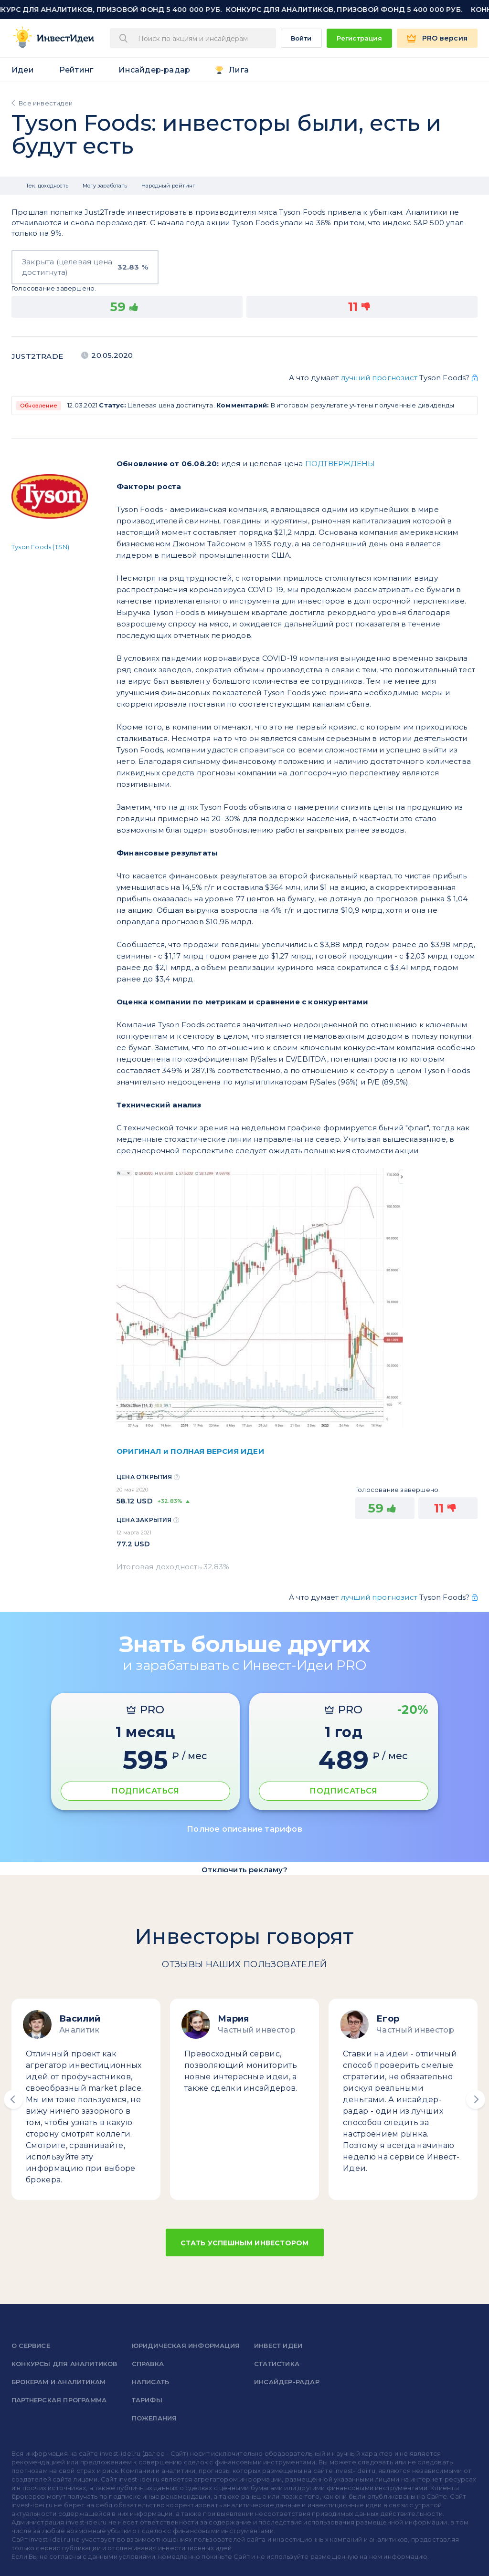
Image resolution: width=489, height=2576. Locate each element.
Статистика (276, 2363)
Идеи (22, 69)
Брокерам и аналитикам (58, 2382)
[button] (13, 2099)
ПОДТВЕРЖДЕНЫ (340, 463)
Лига (239, 69)
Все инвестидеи (46, 103)
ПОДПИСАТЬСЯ (145, 1790)
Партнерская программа (58, 2400)
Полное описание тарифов (244, 1829)
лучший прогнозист (379, 377)
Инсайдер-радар (154, 69)
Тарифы (147, 2400)
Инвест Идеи (278, 2345)
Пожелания (154, 2418)
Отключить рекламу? (244, 1869)
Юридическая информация (186, 2345)
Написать (151, 2382)
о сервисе (30, 2345)
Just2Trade (37, 356)
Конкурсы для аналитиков (64, 2363)
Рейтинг (76, 69)
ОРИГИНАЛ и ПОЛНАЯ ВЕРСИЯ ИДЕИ (190, 1451)
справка (148, 2363)
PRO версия (445, 38)
